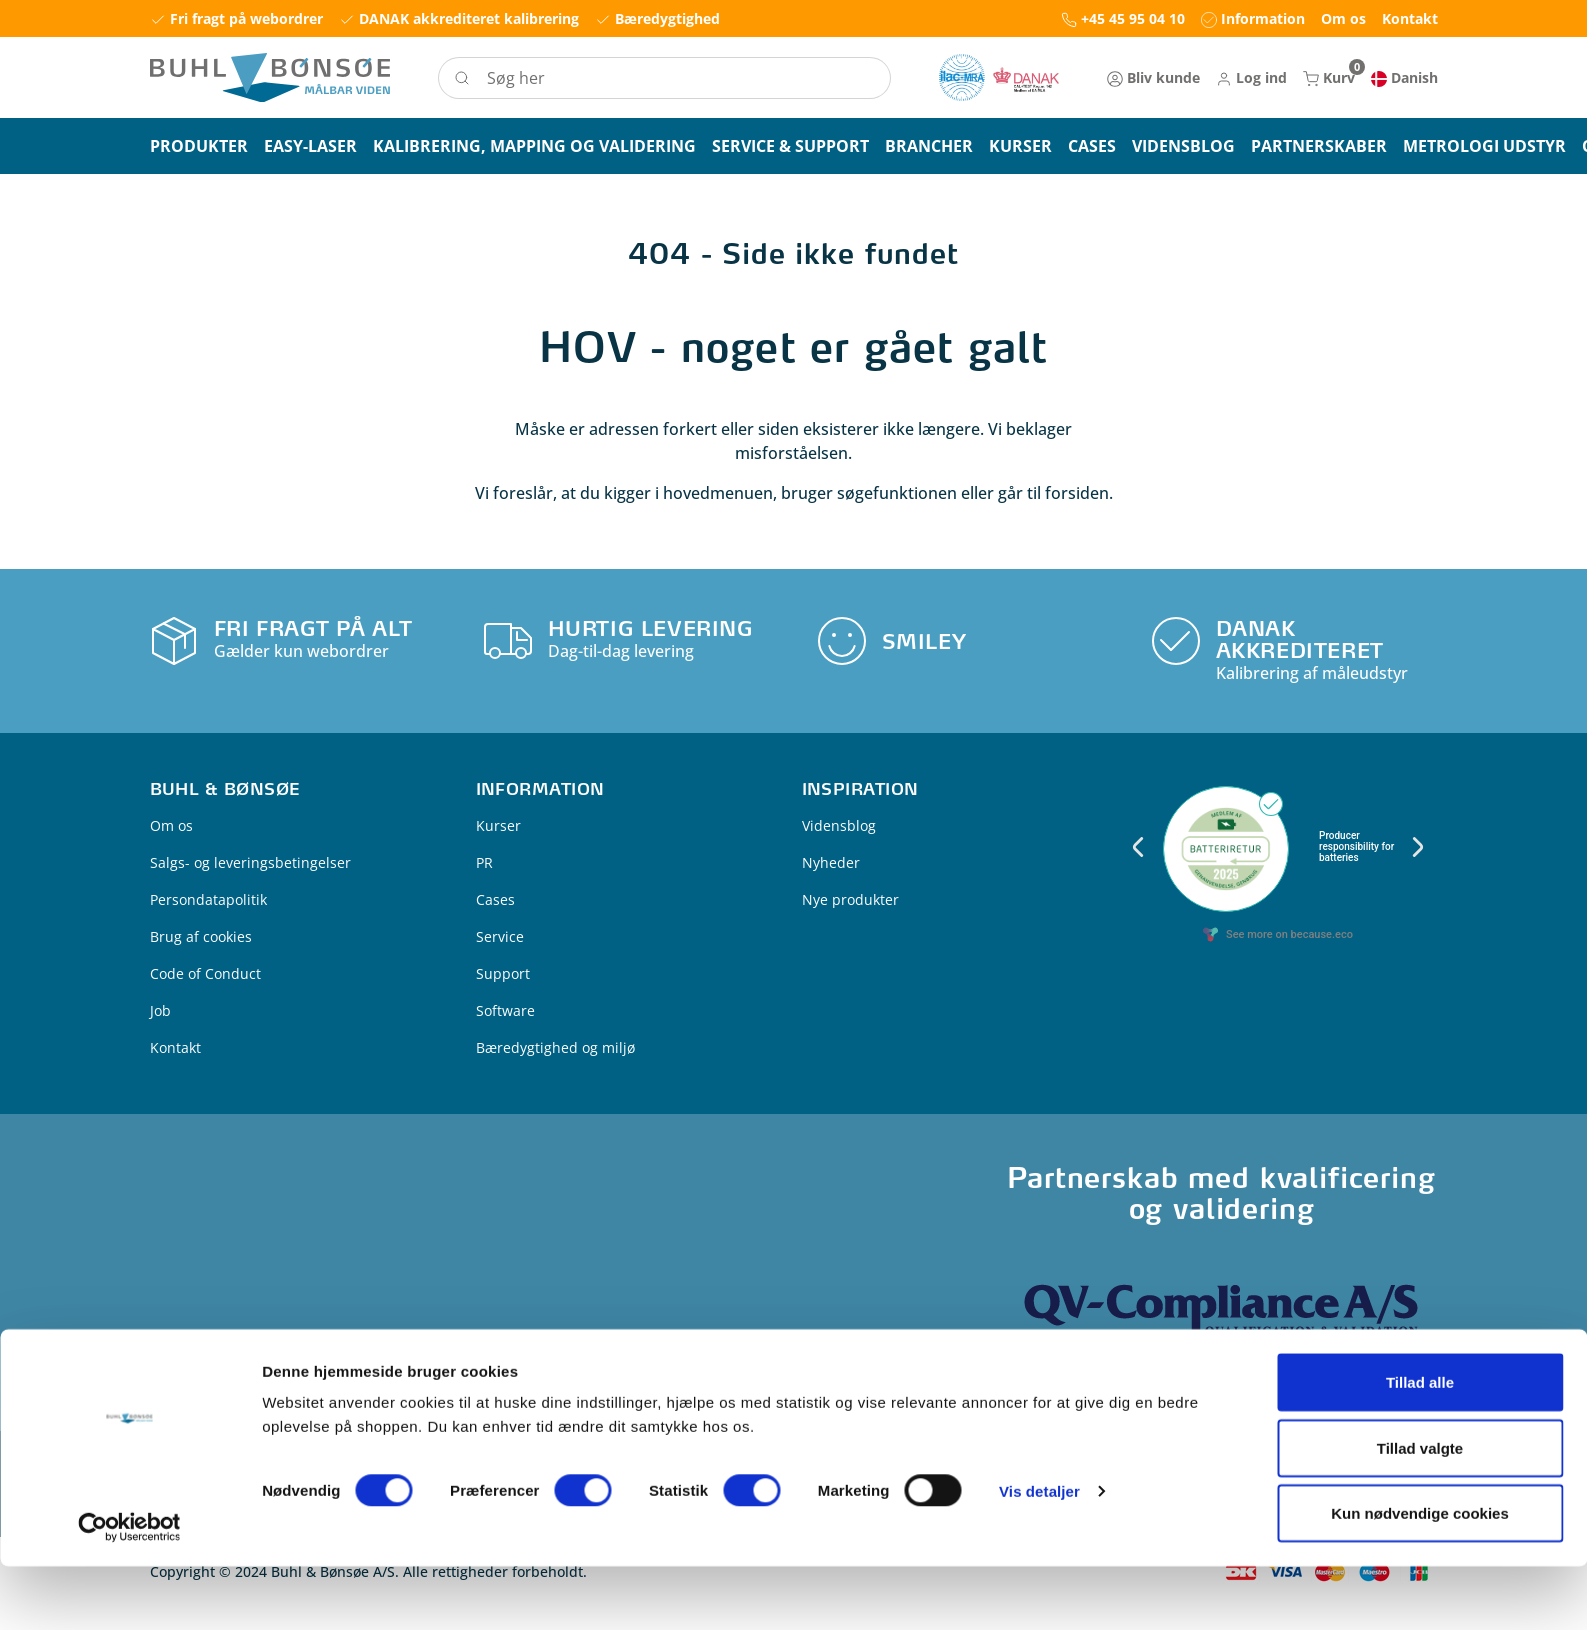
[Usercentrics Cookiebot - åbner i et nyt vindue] (129, 1591)
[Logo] (270, 77)
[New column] (999, 77)
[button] (1251, 77)
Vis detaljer (1039, 1554)
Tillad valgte (1420, 1511)
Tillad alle (1420, 1445)
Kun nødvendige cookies (1420, 1576)
